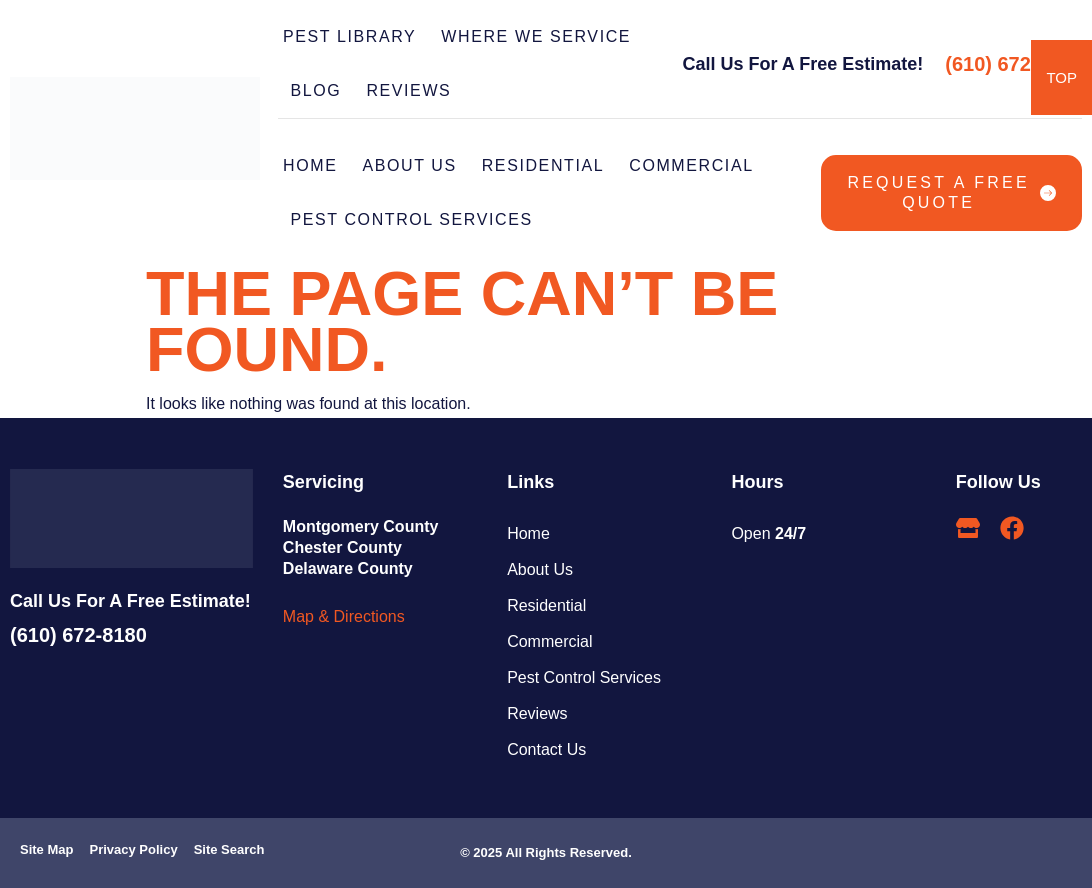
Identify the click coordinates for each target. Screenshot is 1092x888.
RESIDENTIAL (543, 165)
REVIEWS (408, 90)
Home (310, 165)
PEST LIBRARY (349, 36)
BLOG (316, 90)
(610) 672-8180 (1013, 64)
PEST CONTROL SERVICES (417, 220)
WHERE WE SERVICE (536, 36)
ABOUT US (409, 165)
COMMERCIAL (691, 165)
